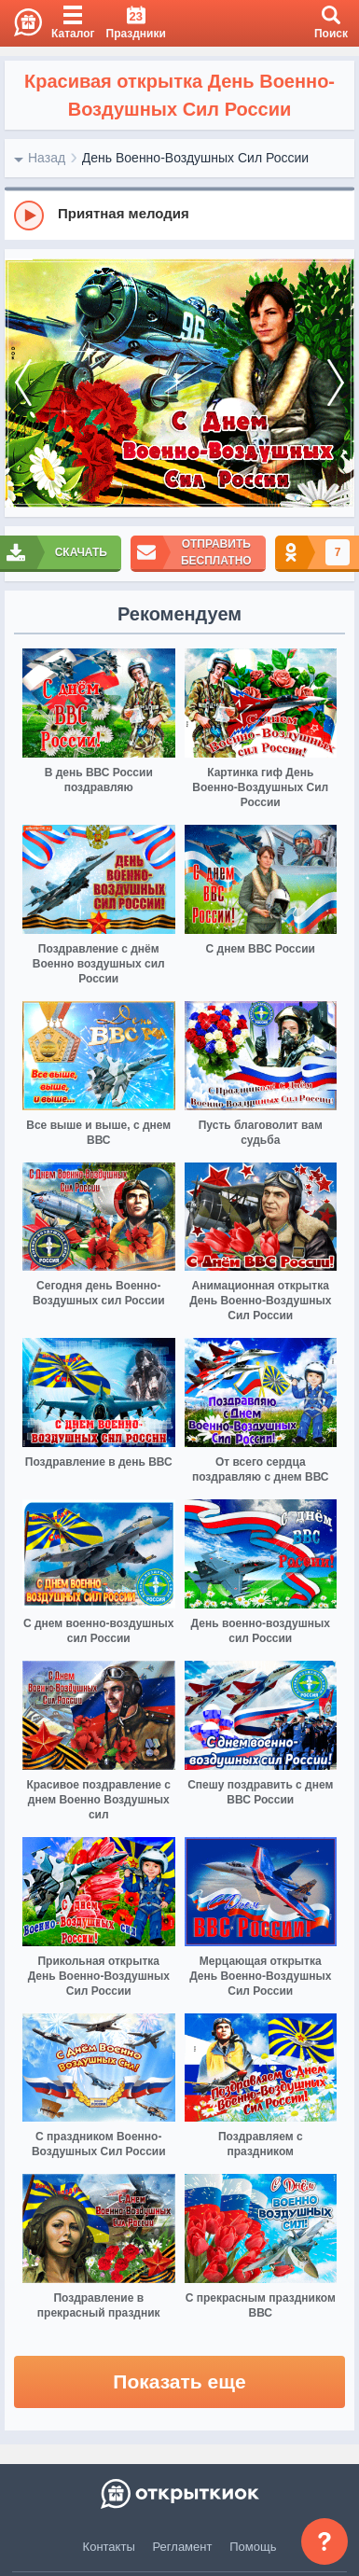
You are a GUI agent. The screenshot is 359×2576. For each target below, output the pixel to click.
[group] (179, 214)
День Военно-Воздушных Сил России (195, 157)
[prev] (23, 383)
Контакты (109, 2547)
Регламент (183, 2547)
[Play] (29, 215)
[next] (336, 383)
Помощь (252, 2547)
